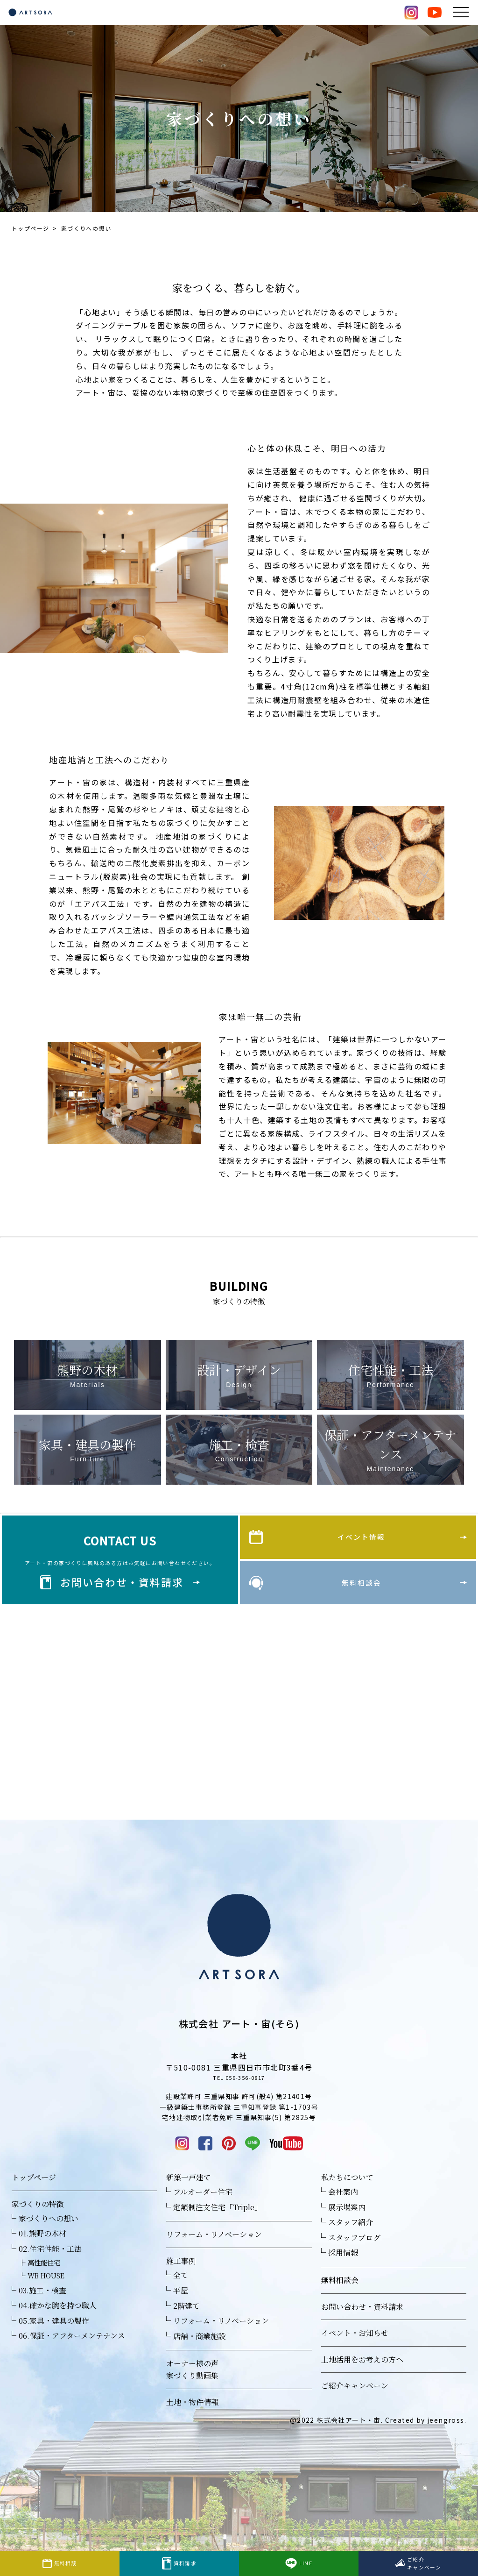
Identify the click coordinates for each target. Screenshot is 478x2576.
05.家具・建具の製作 (54, 2340)
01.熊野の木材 (42, 2253)
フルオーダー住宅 (202, 2211)
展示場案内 (347, 2226)
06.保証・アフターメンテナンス (72, 2355)
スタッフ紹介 (350, 2242)
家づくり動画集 (192, 2395)
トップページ (30, 228)
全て (180, 2295)
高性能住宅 (44, 2282)
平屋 (180, 2310)
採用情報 (343, 2272)
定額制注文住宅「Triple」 (217, 2226)
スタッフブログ (354, 2257)
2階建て (186, 2325)
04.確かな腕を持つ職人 (58, 2325)
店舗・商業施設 (199, 2355)
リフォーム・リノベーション (214, 2254)
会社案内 (343, 2211)
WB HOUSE (46, 2295)
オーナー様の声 (192, 2383)
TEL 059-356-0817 (238, 2095)
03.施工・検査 (42, 2310)
